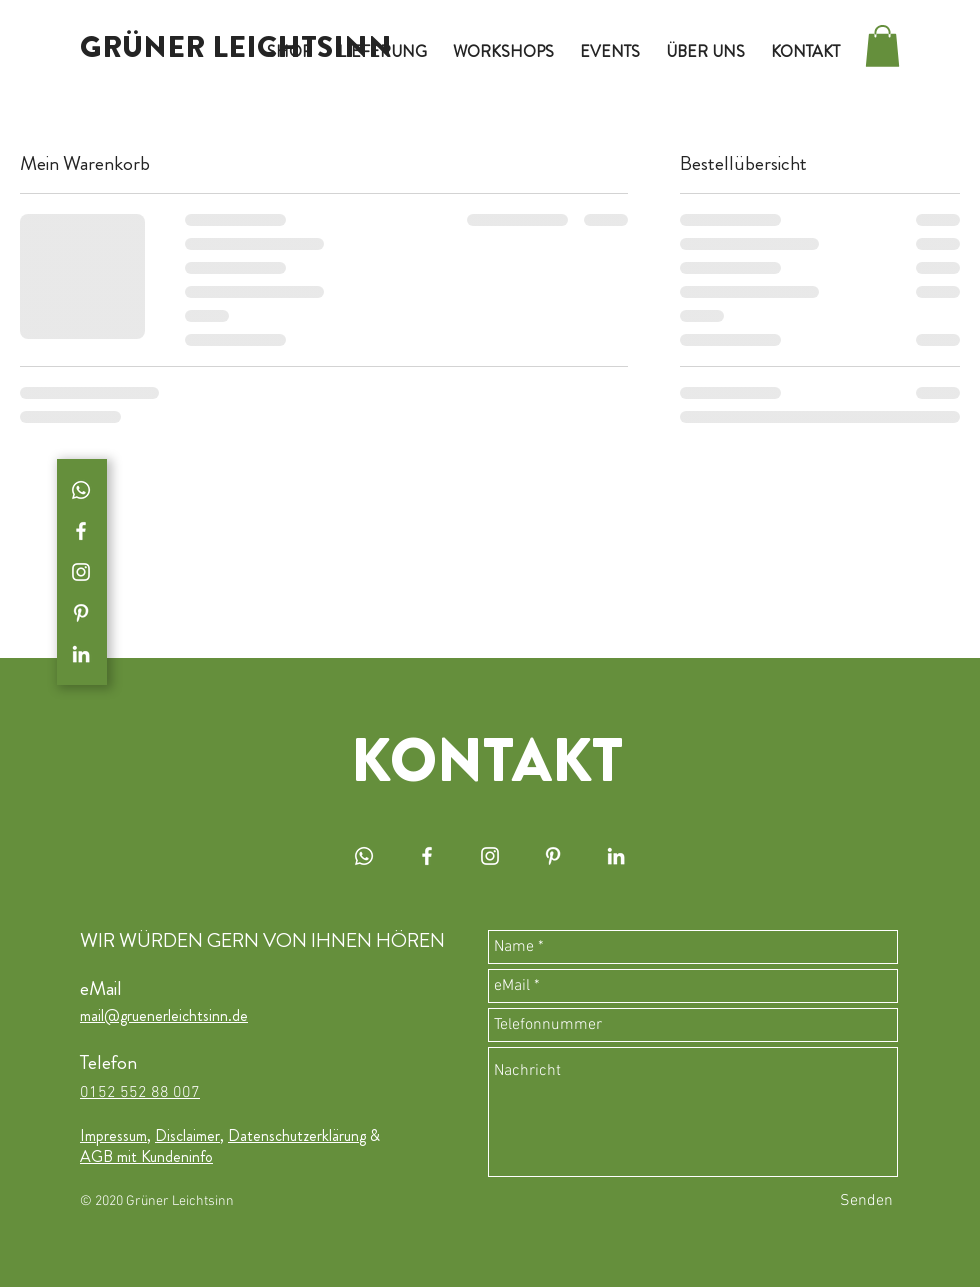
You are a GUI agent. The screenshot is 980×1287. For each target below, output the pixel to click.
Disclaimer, (189, 1135)
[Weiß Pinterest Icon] (81, 613)
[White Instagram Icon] (81, 572)
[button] (882, 46)
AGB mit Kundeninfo (146, 1156)
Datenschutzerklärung (297, 1135)
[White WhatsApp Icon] (81, 490)
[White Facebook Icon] (81, 531)
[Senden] (866, 1201)
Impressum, (115, 1135)
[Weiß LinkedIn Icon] (81, 654)
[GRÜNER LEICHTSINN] (236, 47)
